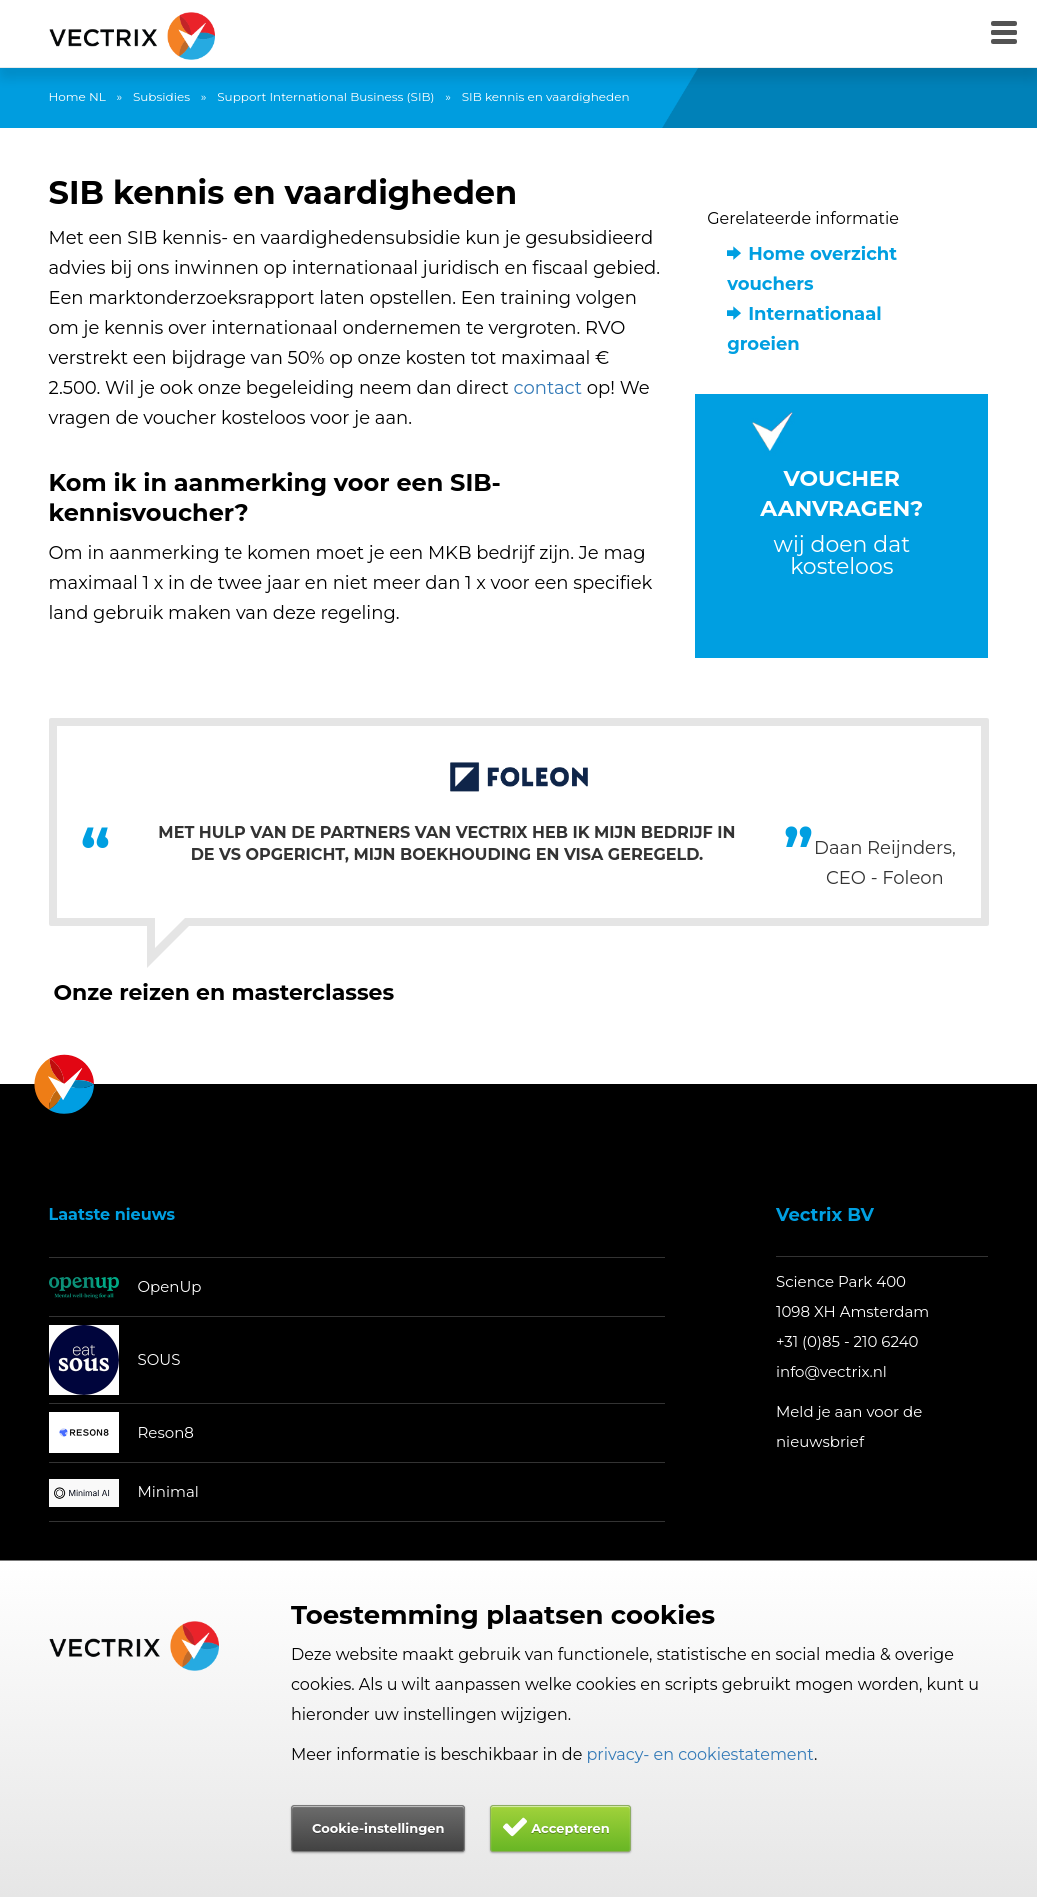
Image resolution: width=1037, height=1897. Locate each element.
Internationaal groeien (804, 329)
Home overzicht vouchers (812, 269)
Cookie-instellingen (378, 1828)
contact (548, 388)
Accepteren (570, 1828)
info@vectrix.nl (831, 1371)
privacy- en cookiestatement (701, 1754)
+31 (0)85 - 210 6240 (847, 1341)
